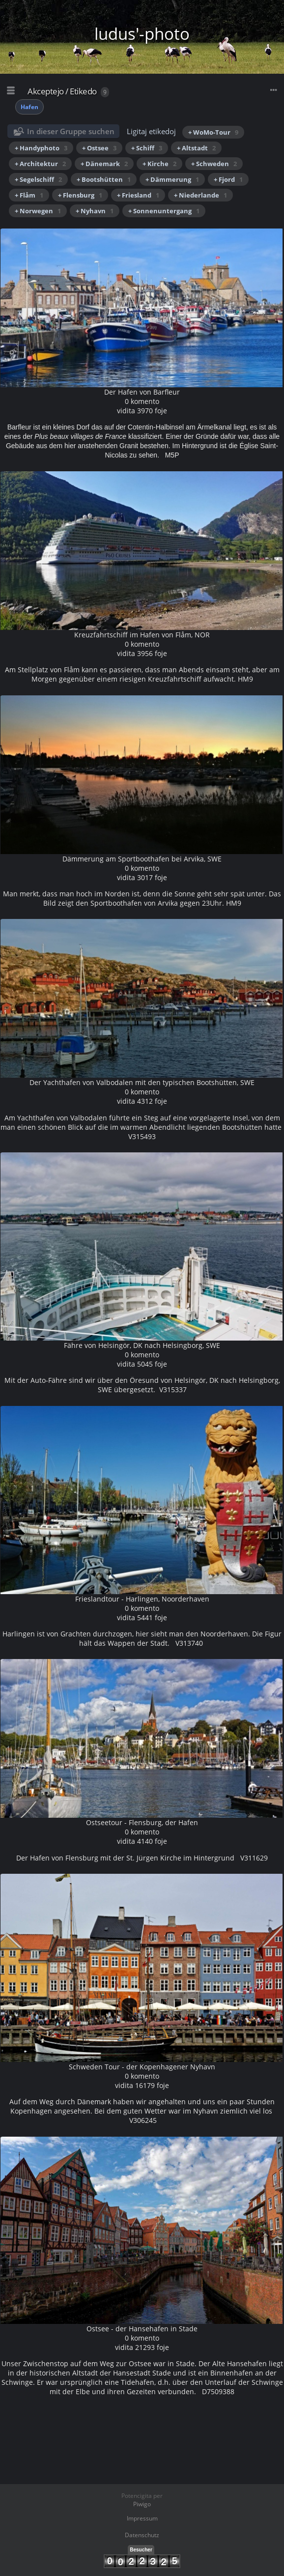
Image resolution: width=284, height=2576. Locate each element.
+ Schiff (146, 147)
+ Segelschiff (38, 179)
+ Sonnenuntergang (163, 210)
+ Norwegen (38, 210)
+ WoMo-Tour (213, 132)
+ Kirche (159, 163)
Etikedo (83, 91)
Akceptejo (46, 91)
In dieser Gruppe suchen (70, 131)
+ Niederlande (200, 195)
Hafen (29, 107)
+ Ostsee (99, 147)
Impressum (142, 2518)
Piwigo (142, 2504)
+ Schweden (214, 163)
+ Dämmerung (172, 179)
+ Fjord (228, 179)
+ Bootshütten (104, 179)
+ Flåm (29, 195)
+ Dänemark (104, 163)
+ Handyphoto (41, 147)
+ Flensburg (80, 195)
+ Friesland (138, 195)
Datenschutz (142, 2535)
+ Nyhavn (95, 210)
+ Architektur (40, 163)
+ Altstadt (196, 147)
